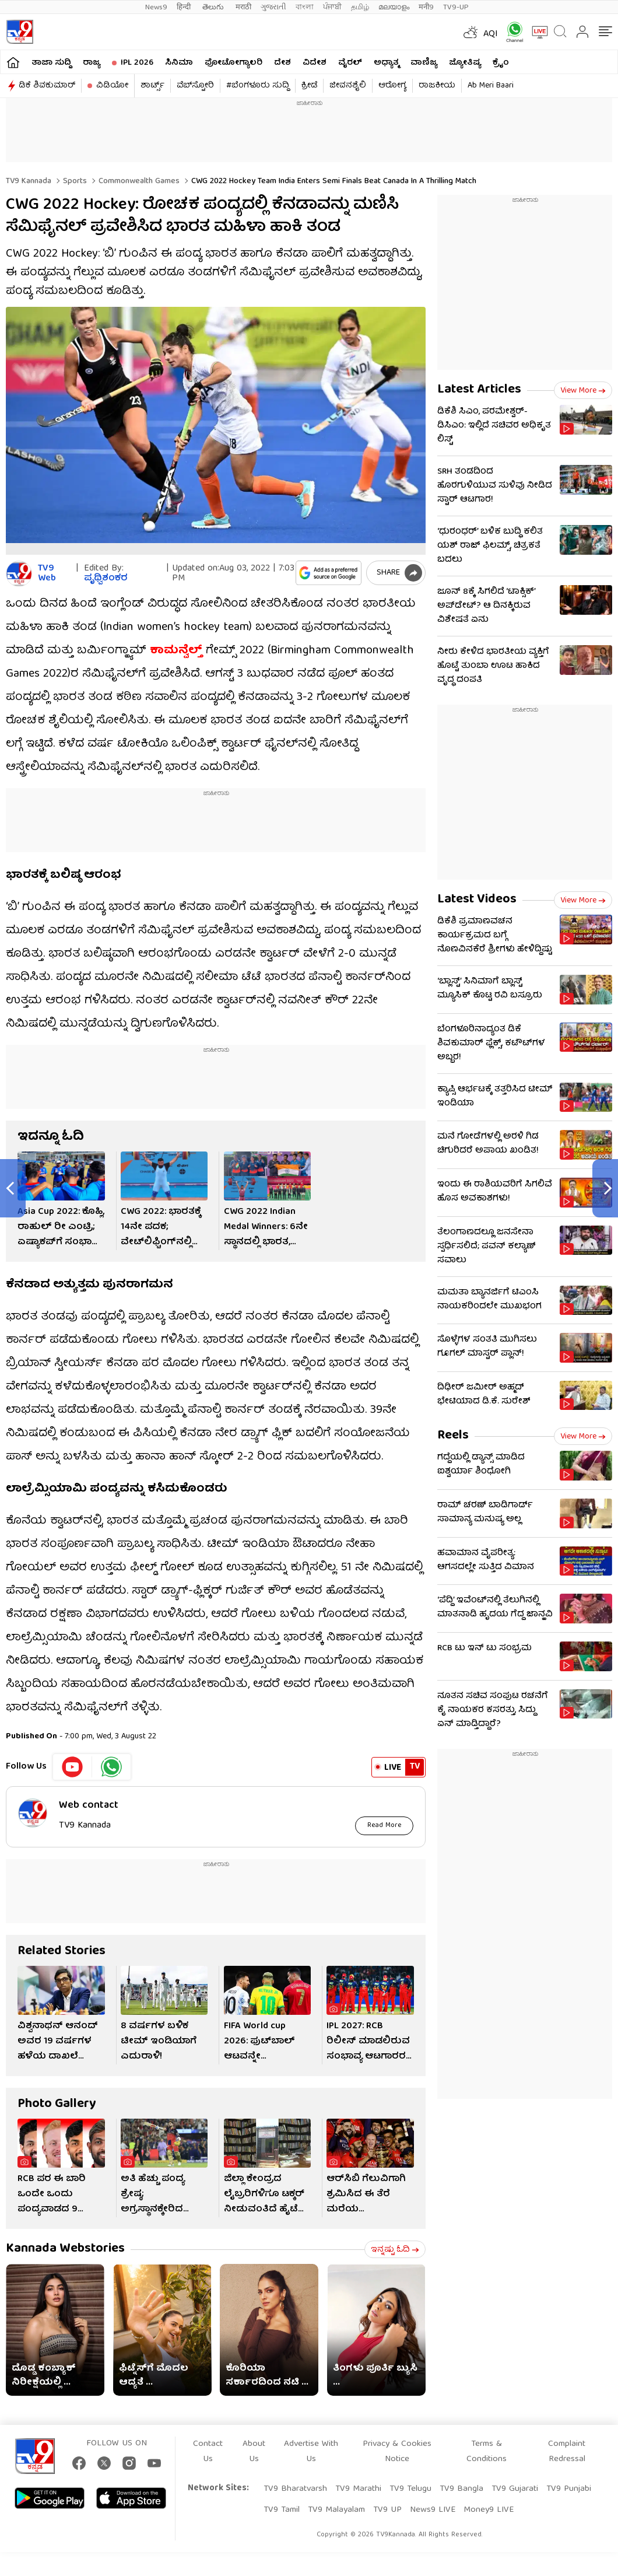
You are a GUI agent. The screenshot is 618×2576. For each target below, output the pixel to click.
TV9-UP (456, 7)
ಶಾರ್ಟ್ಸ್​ (152, 86)
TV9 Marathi (358, 2489)
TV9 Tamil (282, 2510)
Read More (384, 1825)
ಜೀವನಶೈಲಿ (347, 86)
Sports (74, 181)
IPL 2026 (137, 63)
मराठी (243, 7)
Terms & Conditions (486, 2452)
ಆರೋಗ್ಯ (392, 86)
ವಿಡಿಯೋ (112, 86)
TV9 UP (387, 2510)
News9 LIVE (432, 2510)
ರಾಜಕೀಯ (437, 86)
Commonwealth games (138, 181)
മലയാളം (393, 7)
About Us (254, 2452)
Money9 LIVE (489, 2510)
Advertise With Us (311, 2452)
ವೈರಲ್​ (350, 63)
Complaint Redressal (566, 2452)
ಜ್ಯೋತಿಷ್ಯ (465, 63)
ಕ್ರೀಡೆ (309, 86)
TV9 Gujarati (514, 2489)
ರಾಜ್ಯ (91, 63)
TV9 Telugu (410, 2489)
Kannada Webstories (65, 2249)
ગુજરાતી (273, 7)
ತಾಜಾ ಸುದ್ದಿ (51, 63)
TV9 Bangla (461, 2489)
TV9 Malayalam (336, 2510)
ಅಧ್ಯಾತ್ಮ (386, 63)
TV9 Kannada (28, 181)
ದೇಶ (282, 63)
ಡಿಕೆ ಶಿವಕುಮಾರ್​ (47, 86)
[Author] (19, 574)
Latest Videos (477, 899)
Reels (453, 1435)
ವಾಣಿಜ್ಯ (423, 63)
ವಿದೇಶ (314, 63)
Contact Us (208, 2452)
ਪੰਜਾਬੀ (332, 7)
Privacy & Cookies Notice (397, 2452)
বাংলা (305, 7)
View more (583, 391)
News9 (156, 7)
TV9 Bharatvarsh (295, 2489)
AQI (490, 34)
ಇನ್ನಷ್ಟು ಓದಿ (395, 2250)
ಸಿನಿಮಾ (179, 63)
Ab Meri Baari (491, 86)
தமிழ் (360, 7)
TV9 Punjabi (568, 2489)
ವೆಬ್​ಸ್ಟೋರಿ (195, 86)
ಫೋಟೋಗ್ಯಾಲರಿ (233, 63)
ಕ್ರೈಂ (501, 63)
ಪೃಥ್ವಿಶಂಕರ (106, 578)
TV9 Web (47, 574)
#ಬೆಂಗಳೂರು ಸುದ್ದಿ (257, 86)
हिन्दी (185, 7)
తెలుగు (214, 7)
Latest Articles (479, 390)
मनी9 (426, 7)
